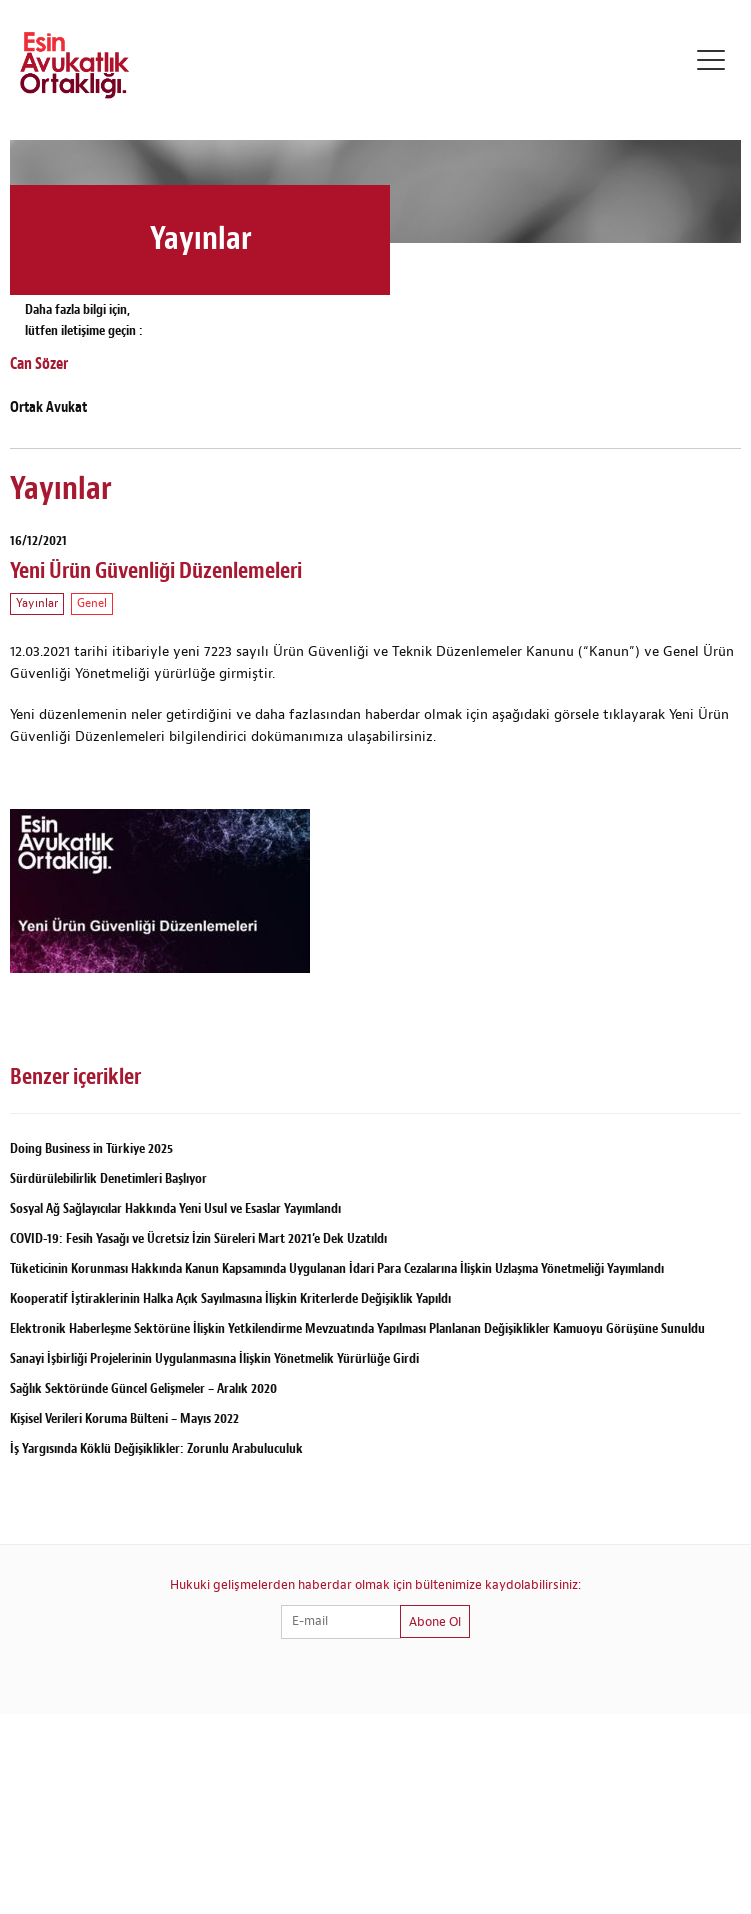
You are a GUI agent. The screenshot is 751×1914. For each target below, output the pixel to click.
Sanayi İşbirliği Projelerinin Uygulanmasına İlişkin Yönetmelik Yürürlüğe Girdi (214, 1358)
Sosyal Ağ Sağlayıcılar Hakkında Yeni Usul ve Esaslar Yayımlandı (175, 1208)
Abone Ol (435, 1622)
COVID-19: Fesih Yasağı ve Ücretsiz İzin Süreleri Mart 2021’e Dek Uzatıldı (198, 1238)
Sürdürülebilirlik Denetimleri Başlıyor (108, 1178)
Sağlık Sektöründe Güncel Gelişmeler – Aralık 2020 (143, 1388)
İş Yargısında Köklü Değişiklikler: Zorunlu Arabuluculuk (156, 1448)
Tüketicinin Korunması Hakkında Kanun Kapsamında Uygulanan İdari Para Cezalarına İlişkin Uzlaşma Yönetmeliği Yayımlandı (337, 1268)
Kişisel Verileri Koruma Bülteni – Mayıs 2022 (124, 1418)
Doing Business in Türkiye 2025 (91, 1148)
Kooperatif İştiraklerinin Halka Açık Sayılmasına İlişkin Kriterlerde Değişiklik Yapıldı (230, 1298)
